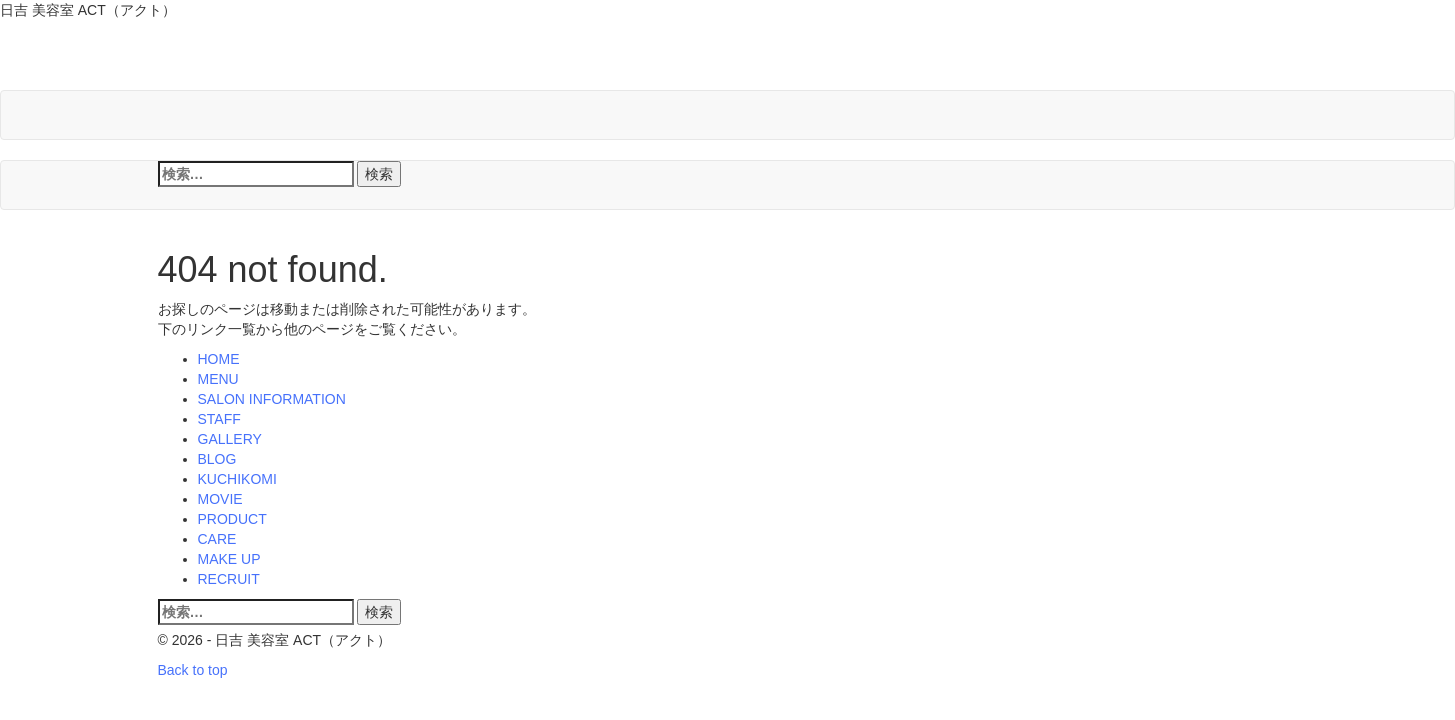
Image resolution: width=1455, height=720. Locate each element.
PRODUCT (232, 519)
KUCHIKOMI (237, 479)
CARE (217, 539)
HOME (219, 359)
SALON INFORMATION (272, 399)
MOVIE (220, 499)
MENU (218, 379)
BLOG (217, 459)
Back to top (193, 670)
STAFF (219, 419)
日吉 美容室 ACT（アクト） (385, 59)
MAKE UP (229, 559)
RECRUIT (229, 579)
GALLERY (230, 439)
